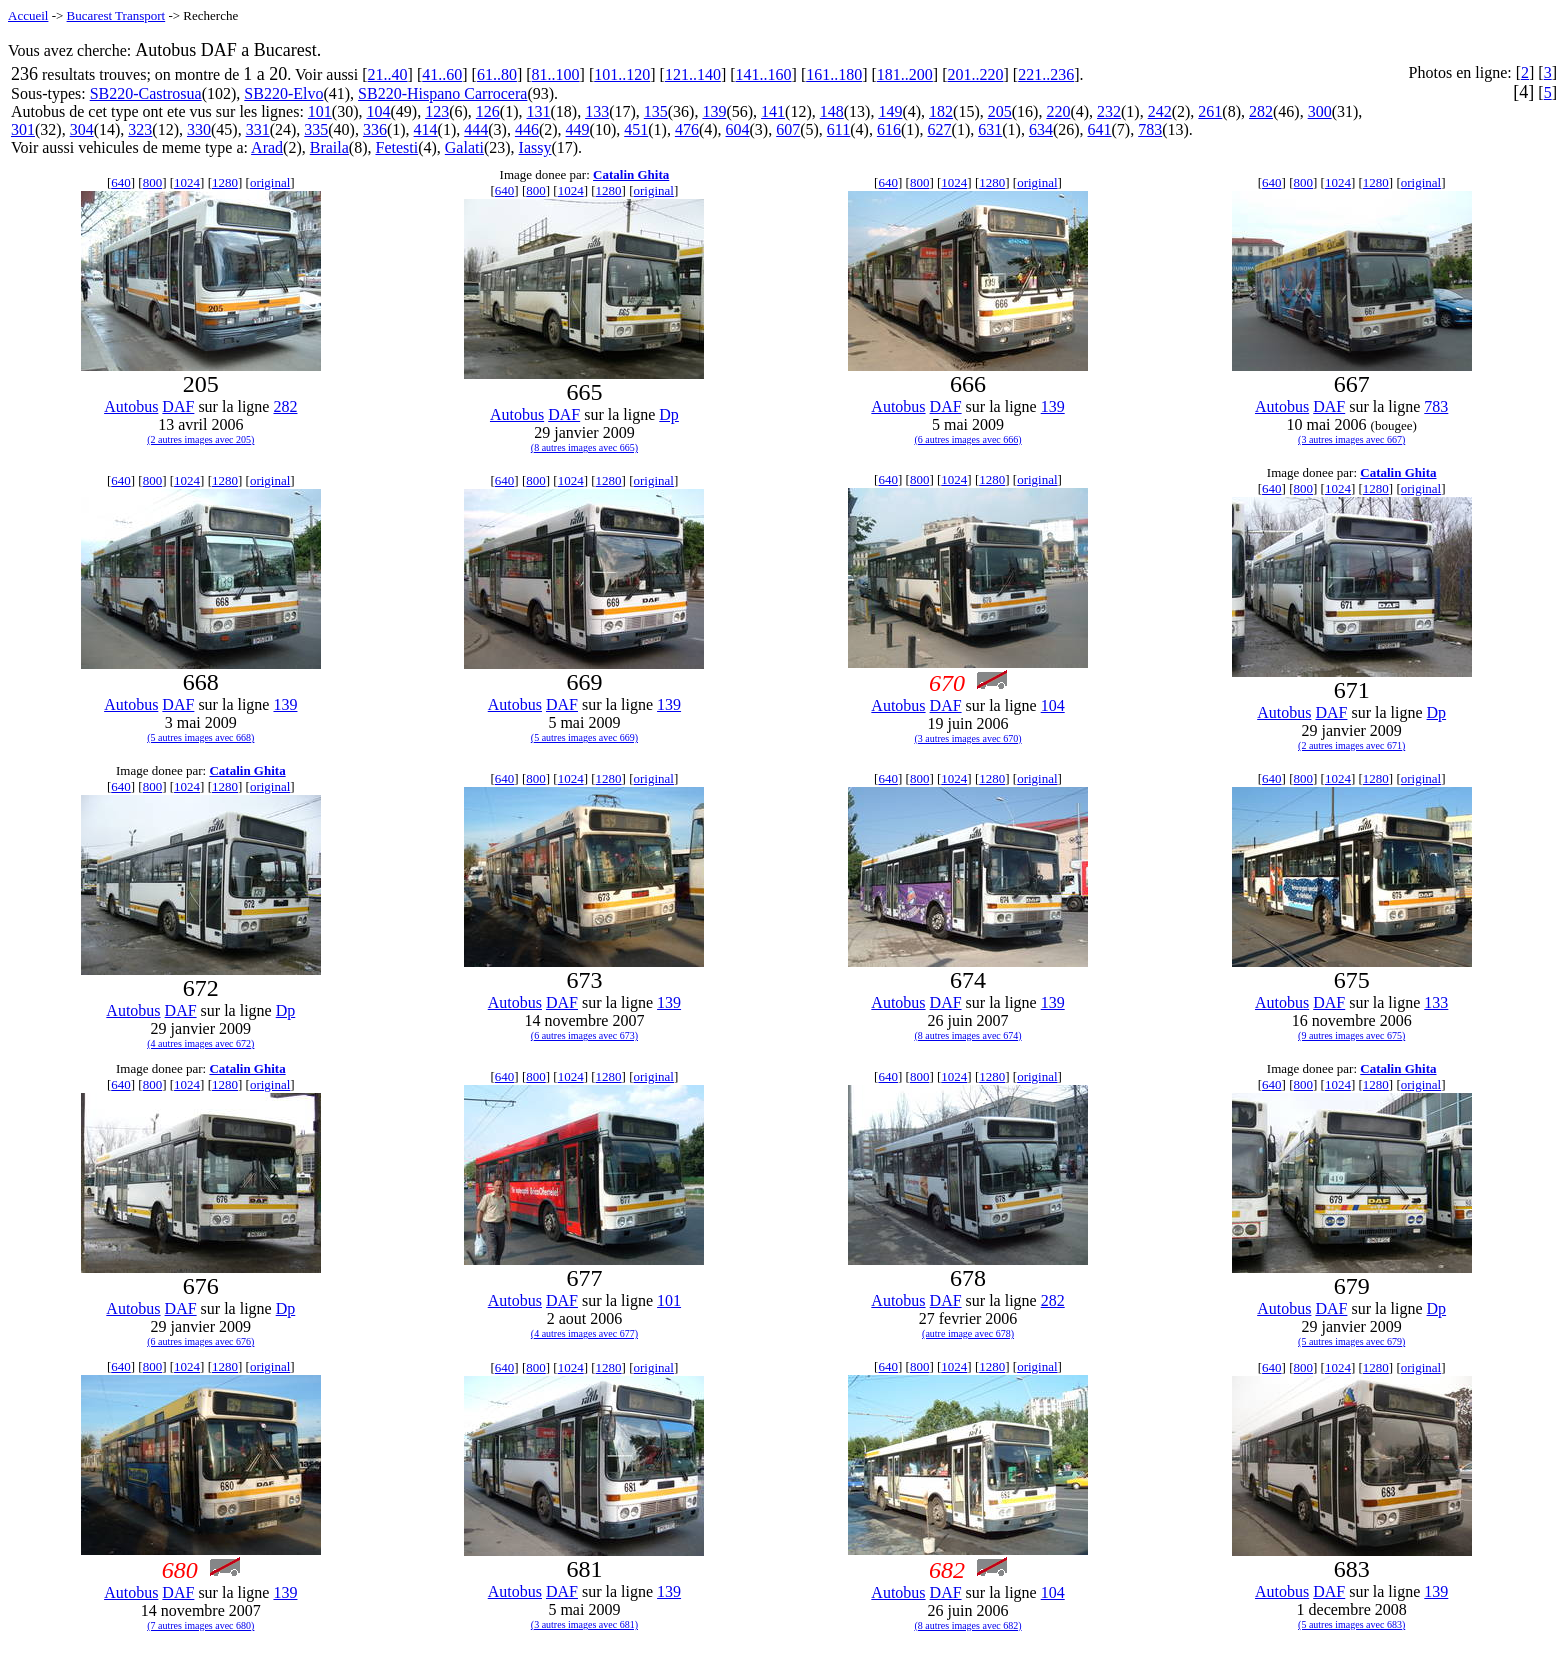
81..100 (556, 74)
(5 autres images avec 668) (200, 737)
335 (316, 129)
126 (488, 111)
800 (153, 182)
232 (1109, 111)
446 (527, 129)
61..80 (497, 74)
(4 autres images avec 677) (584, 1333)
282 (1261, 111)
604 (738, 129)
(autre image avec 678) (968, 1333)
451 (636, 129)
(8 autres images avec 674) (967, 1035)
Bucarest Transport (116, 15)
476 (687, 129)
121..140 (693, 74)
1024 (187, 182)
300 (1320, 111)
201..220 (976, 74)
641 (1100, 129)
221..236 (1046, 74)
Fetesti (396, 147)
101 (320, 111)
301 (23, 129)
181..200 (905, 74)
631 (990, 129)
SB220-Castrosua (146, 93)
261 (1210, 111)
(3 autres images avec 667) (1351, 439)
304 (82, 129)
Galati (464, 147)
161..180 (834, 74)
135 (656, 111)
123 (437, 111)
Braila (329, 147)
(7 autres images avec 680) (200, 1625)
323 (140, 129)
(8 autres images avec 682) (967, 1625)
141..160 (764, 74)
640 (121, 182)
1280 (225, 182)
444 (476, 129)
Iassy (535, 147)
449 (578, 129)
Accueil (28, 15)
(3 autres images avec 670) (967, 738)
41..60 (442, 74)
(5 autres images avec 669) (584, 737)
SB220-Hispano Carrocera (442, 93)
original (270, 182)
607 (788, 129)
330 (199, 129)
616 (889, 129)
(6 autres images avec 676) (200, 1341)
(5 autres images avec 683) (1351, 1624)
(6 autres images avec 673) (584, 1035)
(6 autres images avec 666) (967, 439)
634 (1041, 129)
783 (1150, 129)
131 (538, 111)
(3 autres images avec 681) (584, 1624)
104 (379, 111)
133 (597, 111)
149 (890, 111)
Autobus (131, 406)
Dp (669, 414)
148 (832, 111)
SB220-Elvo (283, 93)
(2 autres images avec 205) (200, 439)
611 (838, 129)
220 (1058, 111)
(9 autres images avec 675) (1351, 1035)
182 (941, 111)
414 (426, 129)
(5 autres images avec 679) (1351, 1341)
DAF (178, 406)
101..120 (622, 74)
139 (714, 111)
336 (375, 129)
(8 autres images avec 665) (584, 447)
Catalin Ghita (631, 174)
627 (940, 129)
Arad (267, 147)
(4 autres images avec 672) (200, 1043)
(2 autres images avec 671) (1351, 745)
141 (773, 111)
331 (258, 129)
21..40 (388, 74)
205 (1000, 111)
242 (1160, 111)
